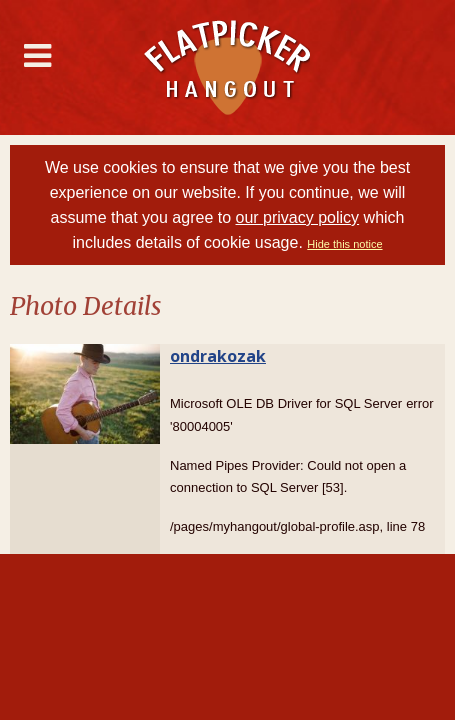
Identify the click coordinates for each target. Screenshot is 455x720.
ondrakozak (218, 356)
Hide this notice (344, 244)
